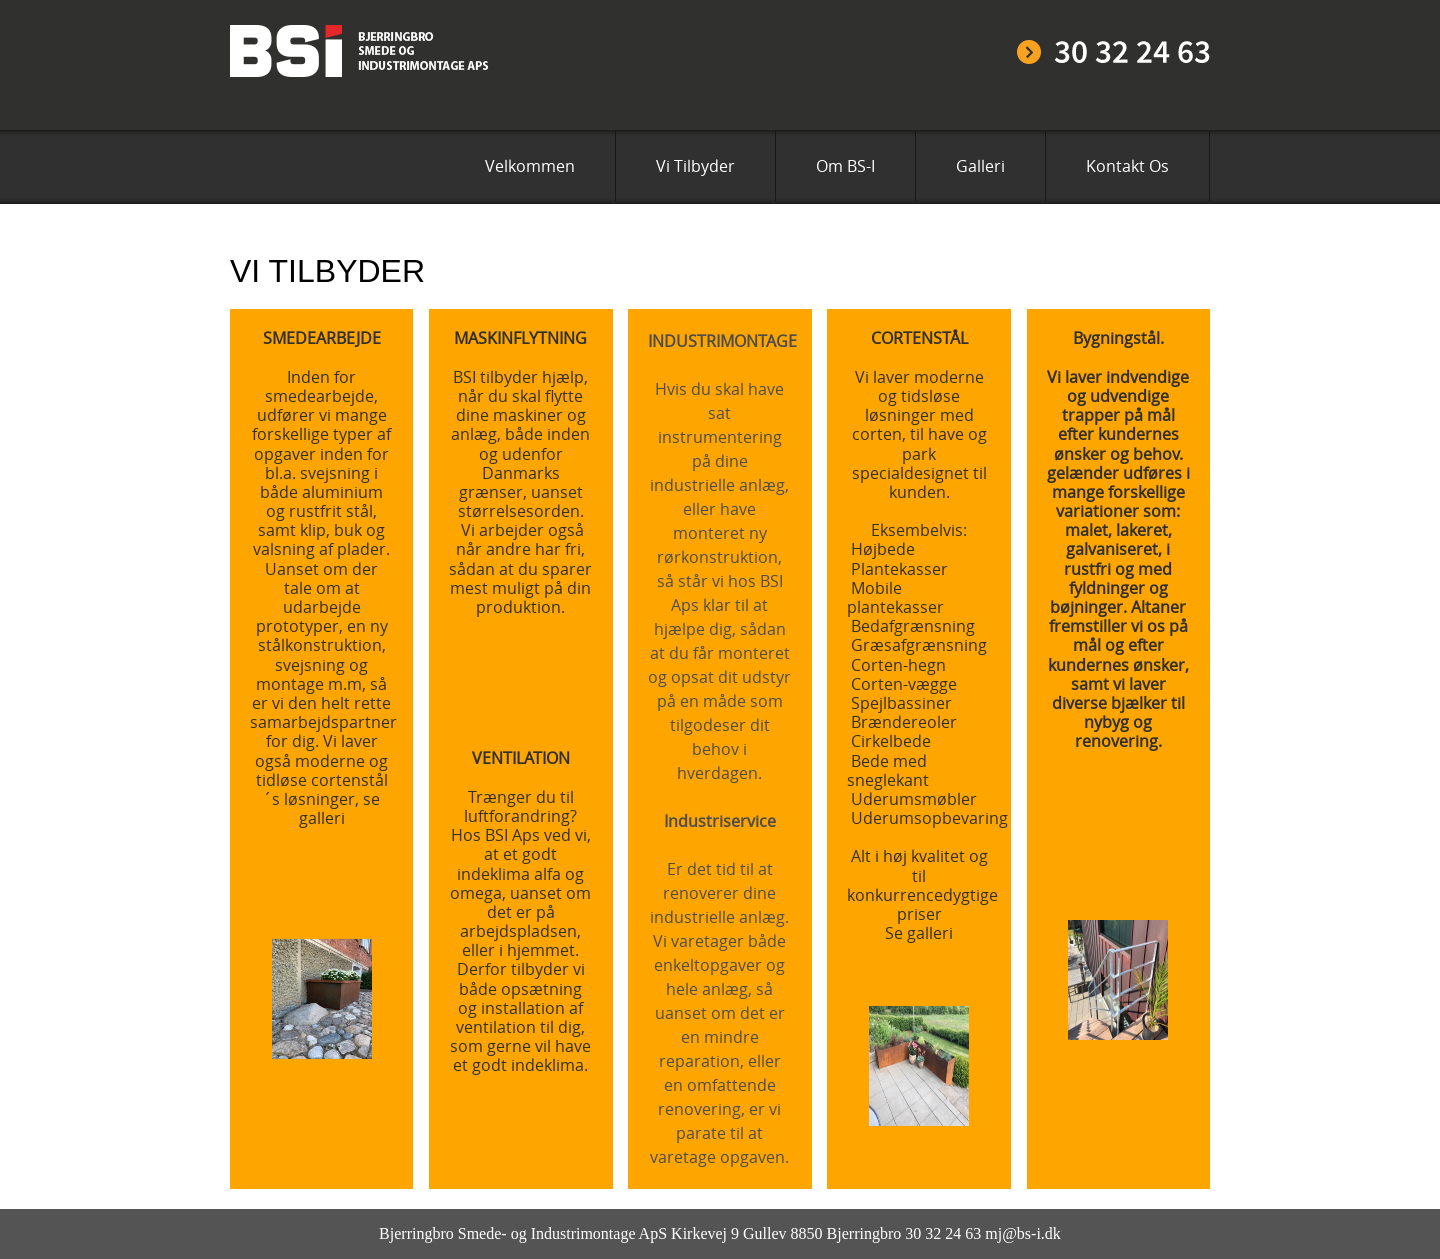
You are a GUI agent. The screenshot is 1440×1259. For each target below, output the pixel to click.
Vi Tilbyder (695, 166)
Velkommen (530, 166)
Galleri (980, 166)
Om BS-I (845, 166)
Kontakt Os (1127, 166)
